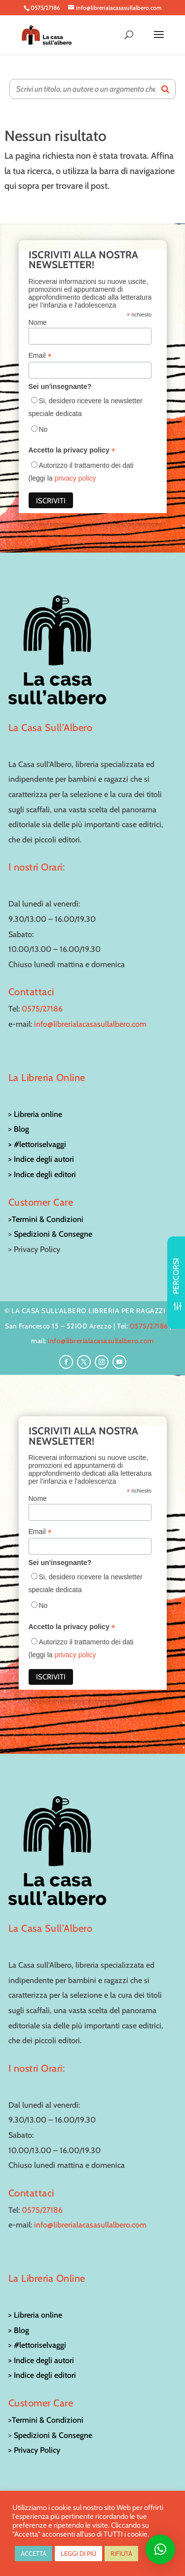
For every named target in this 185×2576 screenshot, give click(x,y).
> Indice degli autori (41, 1159)
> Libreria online (35, 1114)
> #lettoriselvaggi (37, 1144)
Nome (38, 322)
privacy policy (75, 478)
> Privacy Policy (34, 2450)
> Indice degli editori (42, 1174)
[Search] (165, 89)
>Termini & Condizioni (45, 1219)
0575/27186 (42, 1008)
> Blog (18, 1129)
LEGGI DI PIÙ (78, 2553)
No (43, 429)
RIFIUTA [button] (121, 2553)
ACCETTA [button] (33, 2553)
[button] (160, 2549)
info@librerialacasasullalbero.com (90, 1024)
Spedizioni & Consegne (53, 1234)
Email (40, 355)
